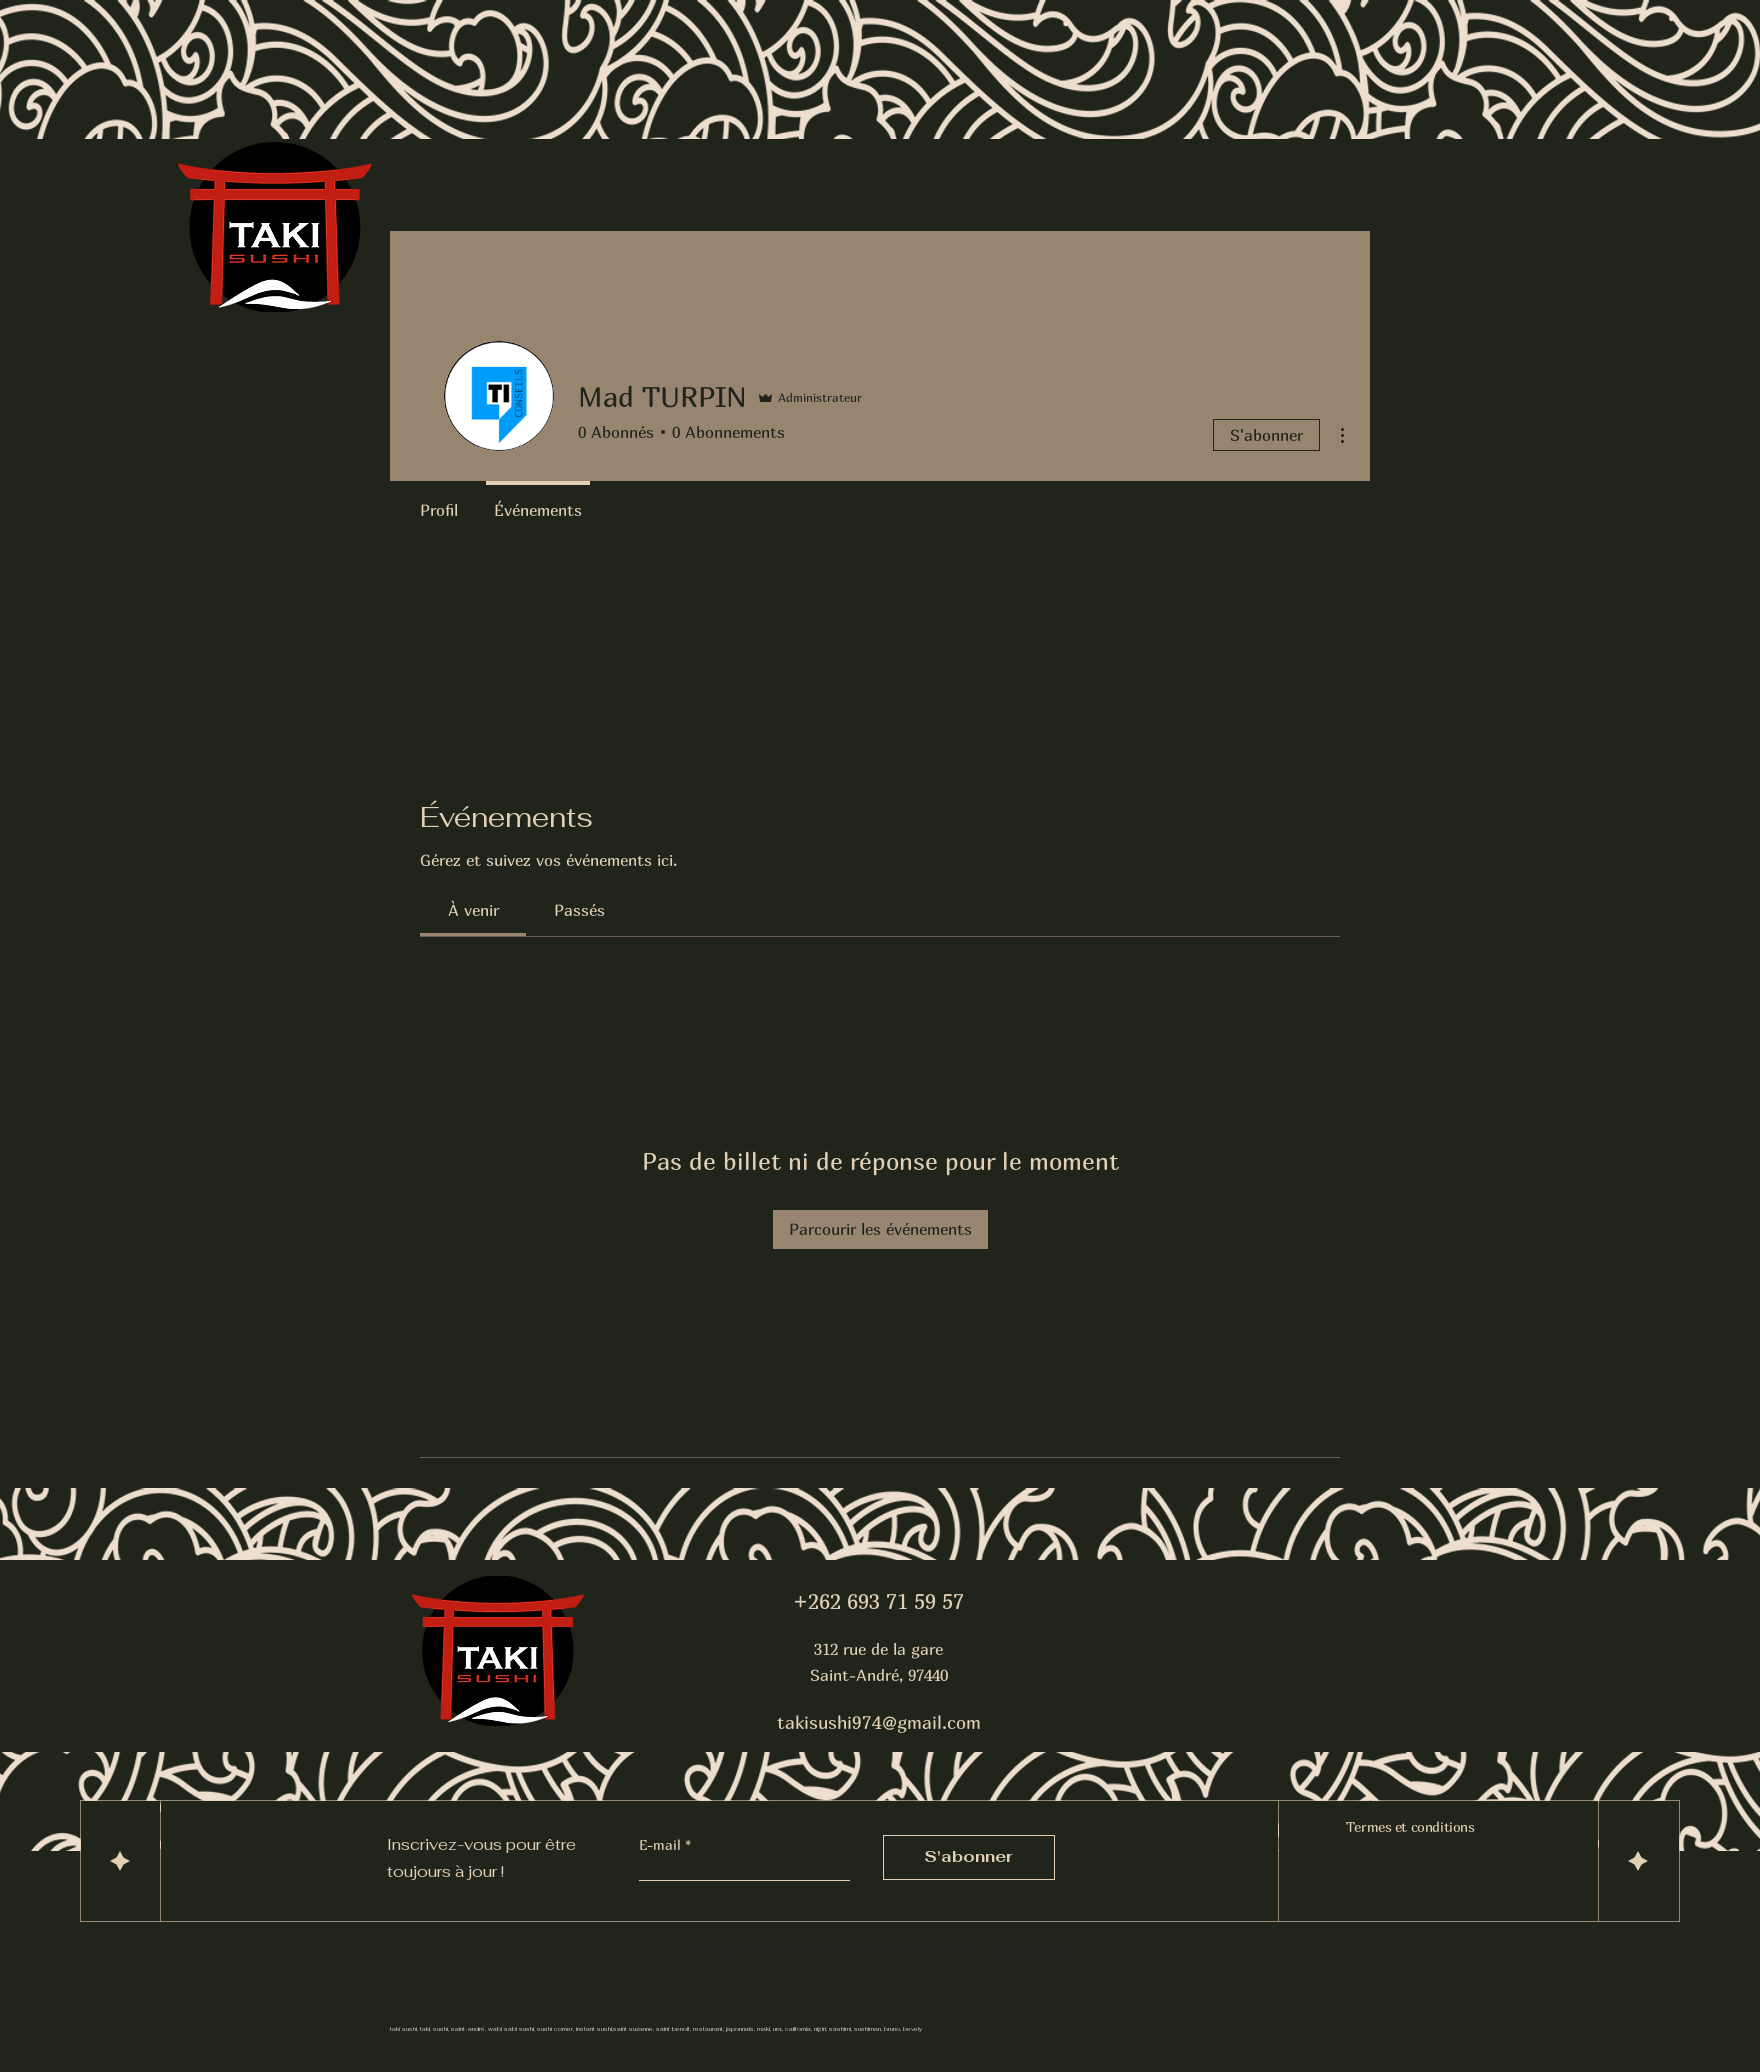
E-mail (662, 1845)
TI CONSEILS (1031, 1949)
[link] (473, 910)
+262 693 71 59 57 (878, 1601)
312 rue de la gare (878, 1649)
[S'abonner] (969, 1857)
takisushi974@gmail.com (879, 1722)
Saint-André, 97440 (879, 1675)
